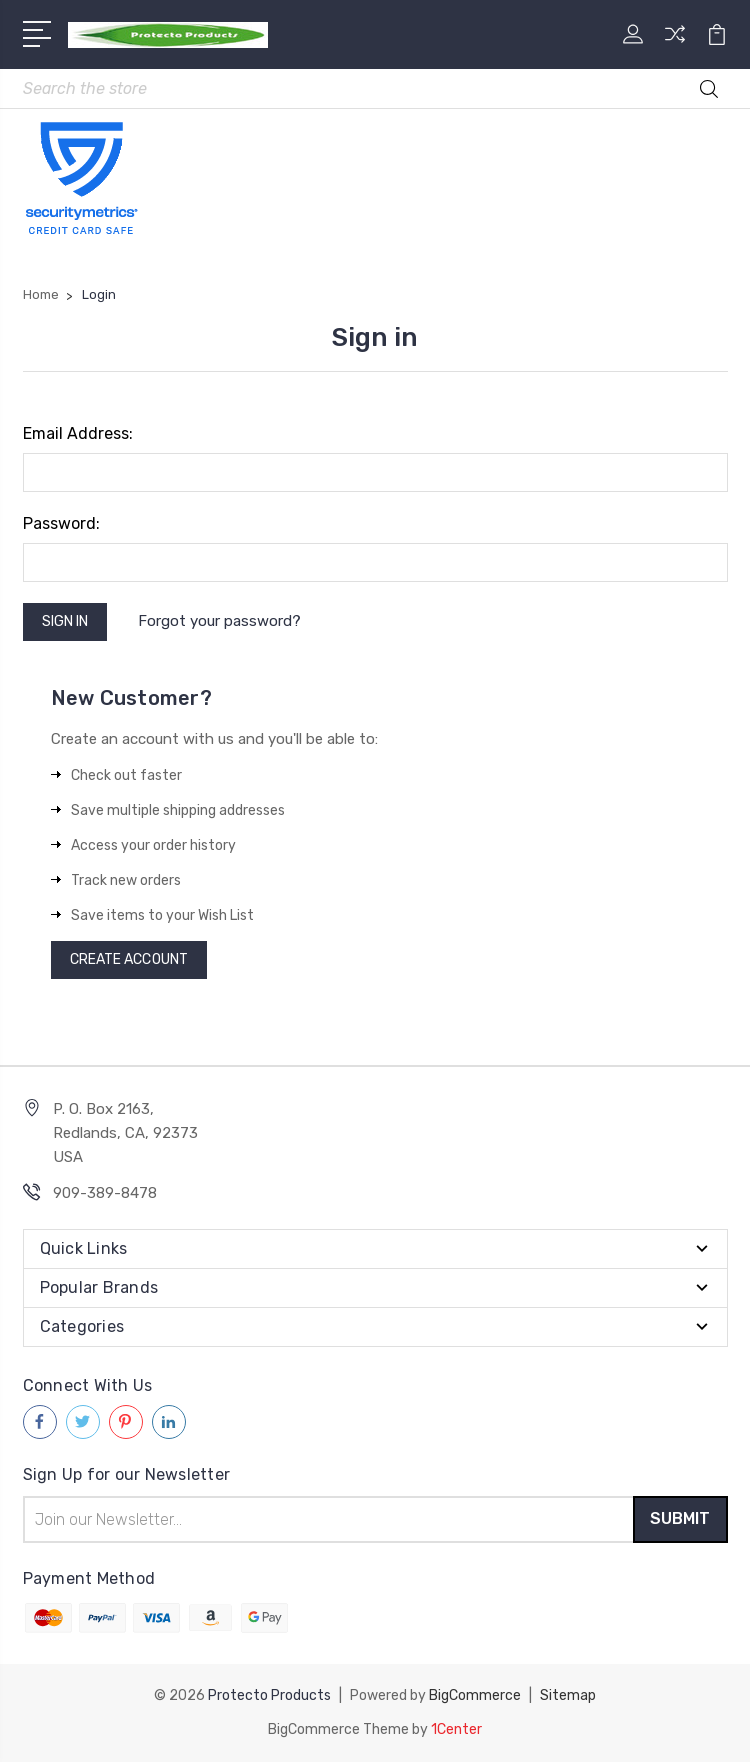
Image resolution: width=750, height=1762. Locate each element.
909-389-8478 (105, 1193)
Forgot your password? (219, 621)
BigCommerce (475, 1695)
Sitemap (568, 1695)
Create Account (129, 959)
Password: (61, 523)
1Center (456, 1729)
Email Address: (78, 433)
